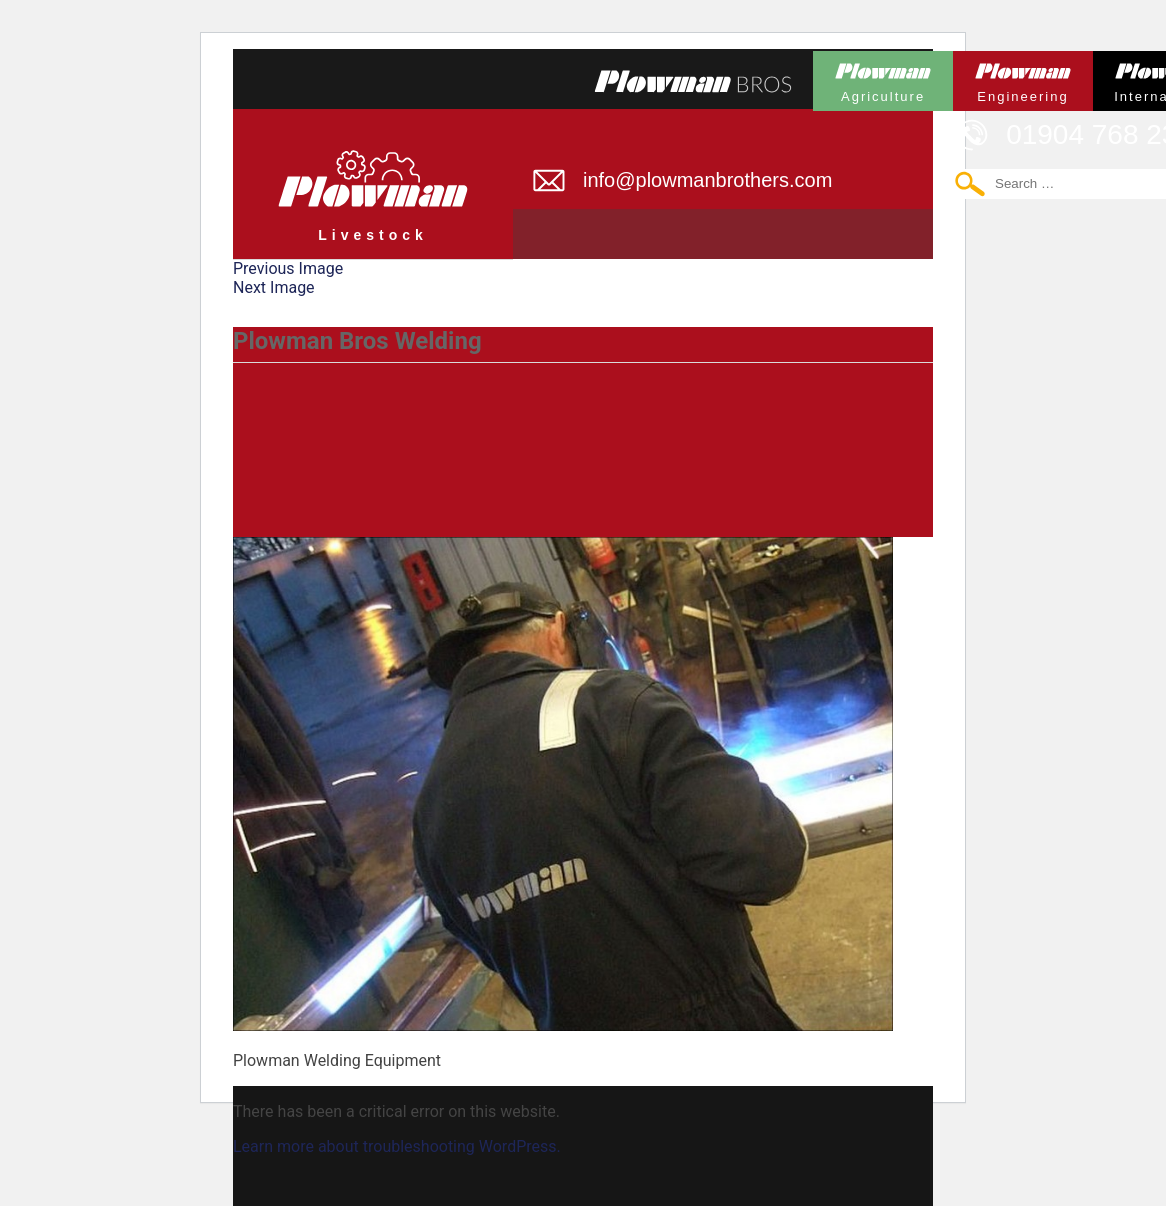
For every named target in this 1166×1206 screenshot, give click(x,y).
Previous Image (288, 268)
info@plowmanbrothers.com (707, 180)
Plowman (883, 77)
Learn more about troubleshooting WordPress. (397, 1146)
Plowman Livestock (373, 176)
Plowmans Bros (693, 81)
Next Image (274, 287)
